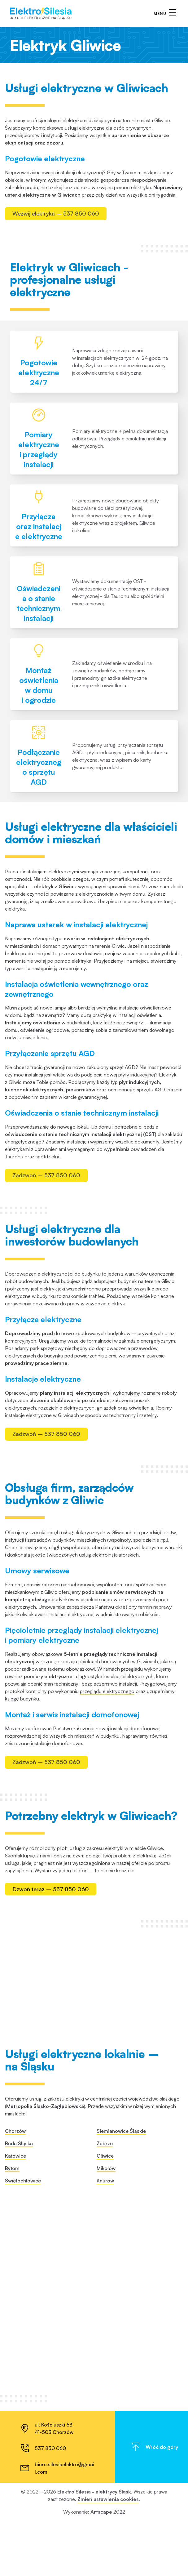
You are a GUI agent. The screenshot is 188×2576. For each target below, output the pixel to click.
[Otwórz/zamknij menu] (165, 13)
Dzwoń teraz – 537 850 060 (50, 2341)
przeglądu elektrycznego (107, 2045)
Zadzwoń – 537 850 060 (46, 1293)
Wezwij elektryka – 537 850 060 (55, 213)
